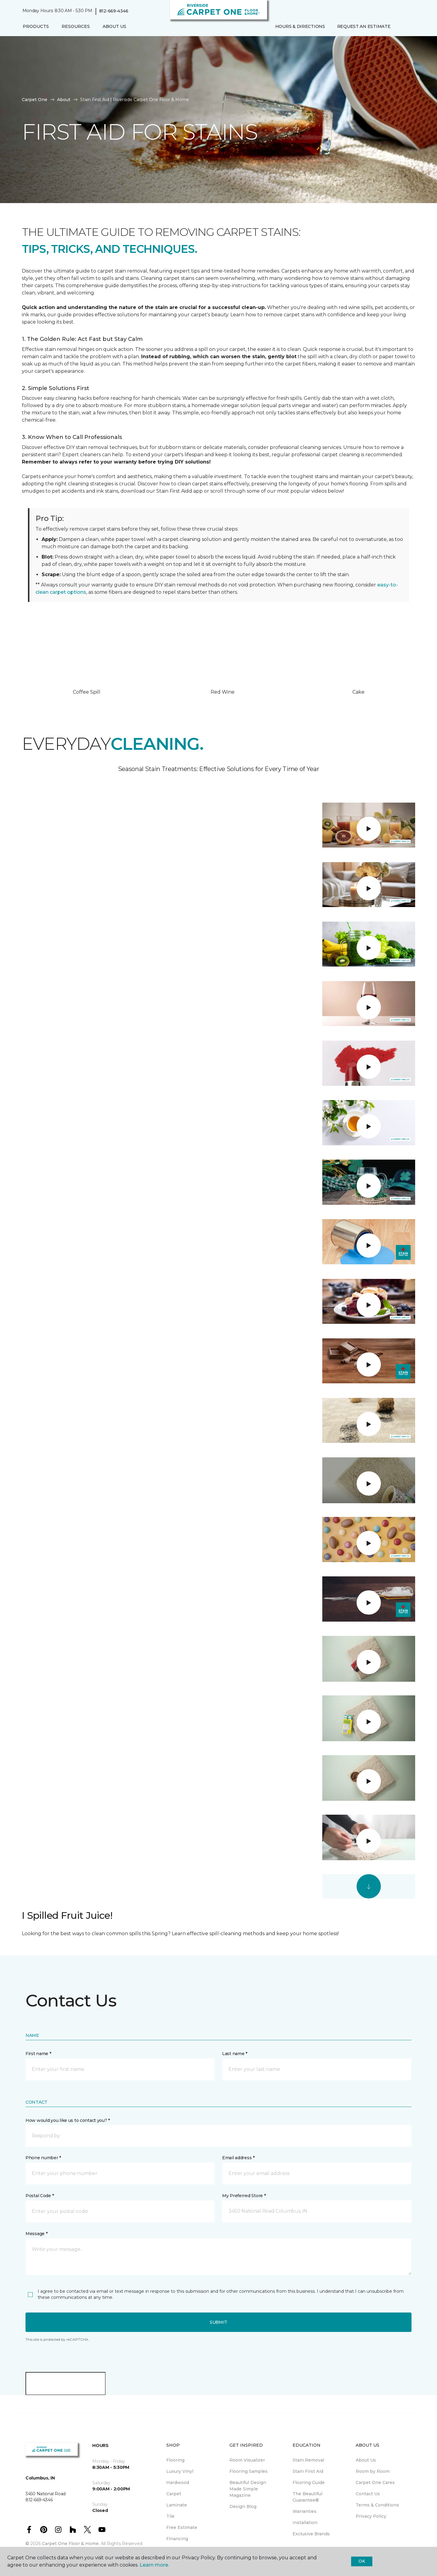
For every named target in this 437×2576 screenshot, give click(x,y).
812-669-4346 (113, 11)
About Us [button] (114, 26)
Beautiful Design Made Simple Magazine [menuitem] (247, 2489)
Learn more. (154, 2565)
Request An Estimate (364, 26)
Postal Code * (39, 2196)
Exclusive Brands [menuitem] (311, 2534)
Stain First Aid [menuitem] (308, 2471)
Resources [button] (76, 26)
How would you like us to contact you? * (67, 2120)
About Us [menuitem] (366, 2460)
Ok (361, 2561)
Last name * (234, 2053)
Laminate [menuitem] (176, 2505)
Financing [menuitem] (177, 2538)
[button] (401, 26)
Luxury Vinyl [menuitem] (179, 2471)
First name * (38, 2053)
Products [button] (36, 26)
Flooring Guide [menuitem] (309, 2482)
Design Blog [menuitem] (242, 2506)
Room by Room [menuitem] (373, 2471)
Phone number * (43, 2158)
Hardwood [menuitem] (177, 2482)
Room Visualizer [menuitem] (247, 2460)
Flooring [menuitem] (175, 2460)
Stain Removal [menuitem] (308, 2460)
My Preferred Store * (244, 2196)
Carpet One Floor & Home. (71, 2543)
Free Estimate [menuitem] (181, 2527)
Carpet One (34, 99)
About (63, 99)
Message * (36, 2233)
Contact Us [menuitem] (368, 2493)
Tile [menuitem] (170, 2516)
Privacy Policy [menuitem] (371, 2516)
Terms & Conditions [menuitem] (377, 2505)
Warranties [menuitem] (305, 2511)
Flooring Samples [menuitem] (248, 2471)
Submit (218, 2322)
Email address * (238, 2158)
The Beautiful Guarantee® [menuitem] (307, 2497)
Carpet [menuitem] (173, 2493)
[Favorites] (408, 26)
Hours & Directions (300, 26)
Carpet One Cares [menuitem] (375, 2482)
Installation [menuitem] (305, 2522)
